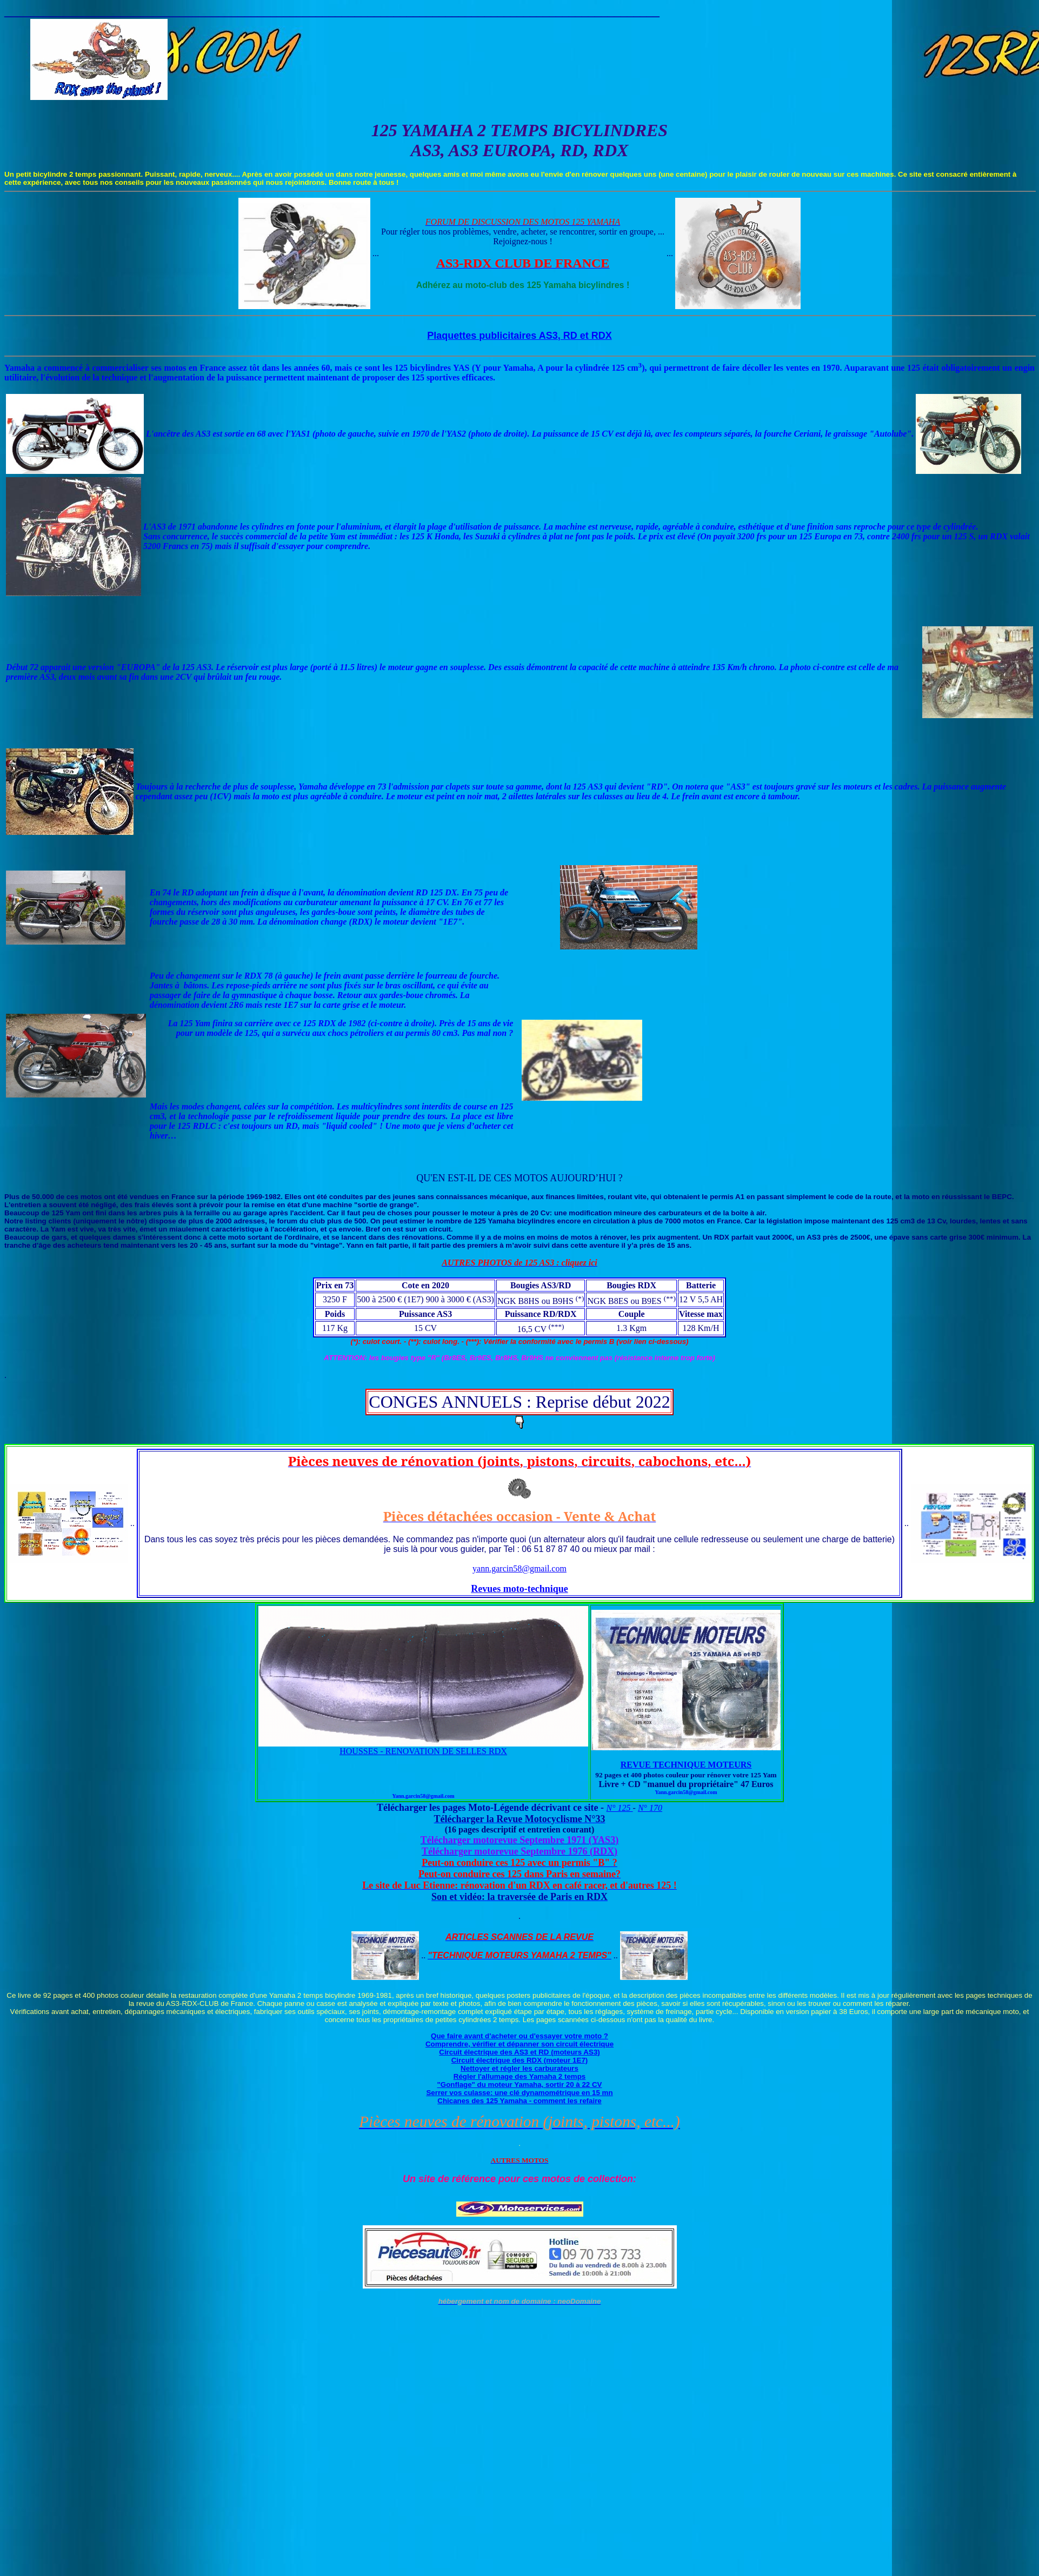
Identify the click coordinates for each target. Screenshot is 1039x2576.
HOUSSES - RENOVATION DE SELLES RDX (423, 1751)
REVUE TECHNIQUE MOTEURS (686, 1764)
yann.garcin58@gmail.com (519, 1568)
